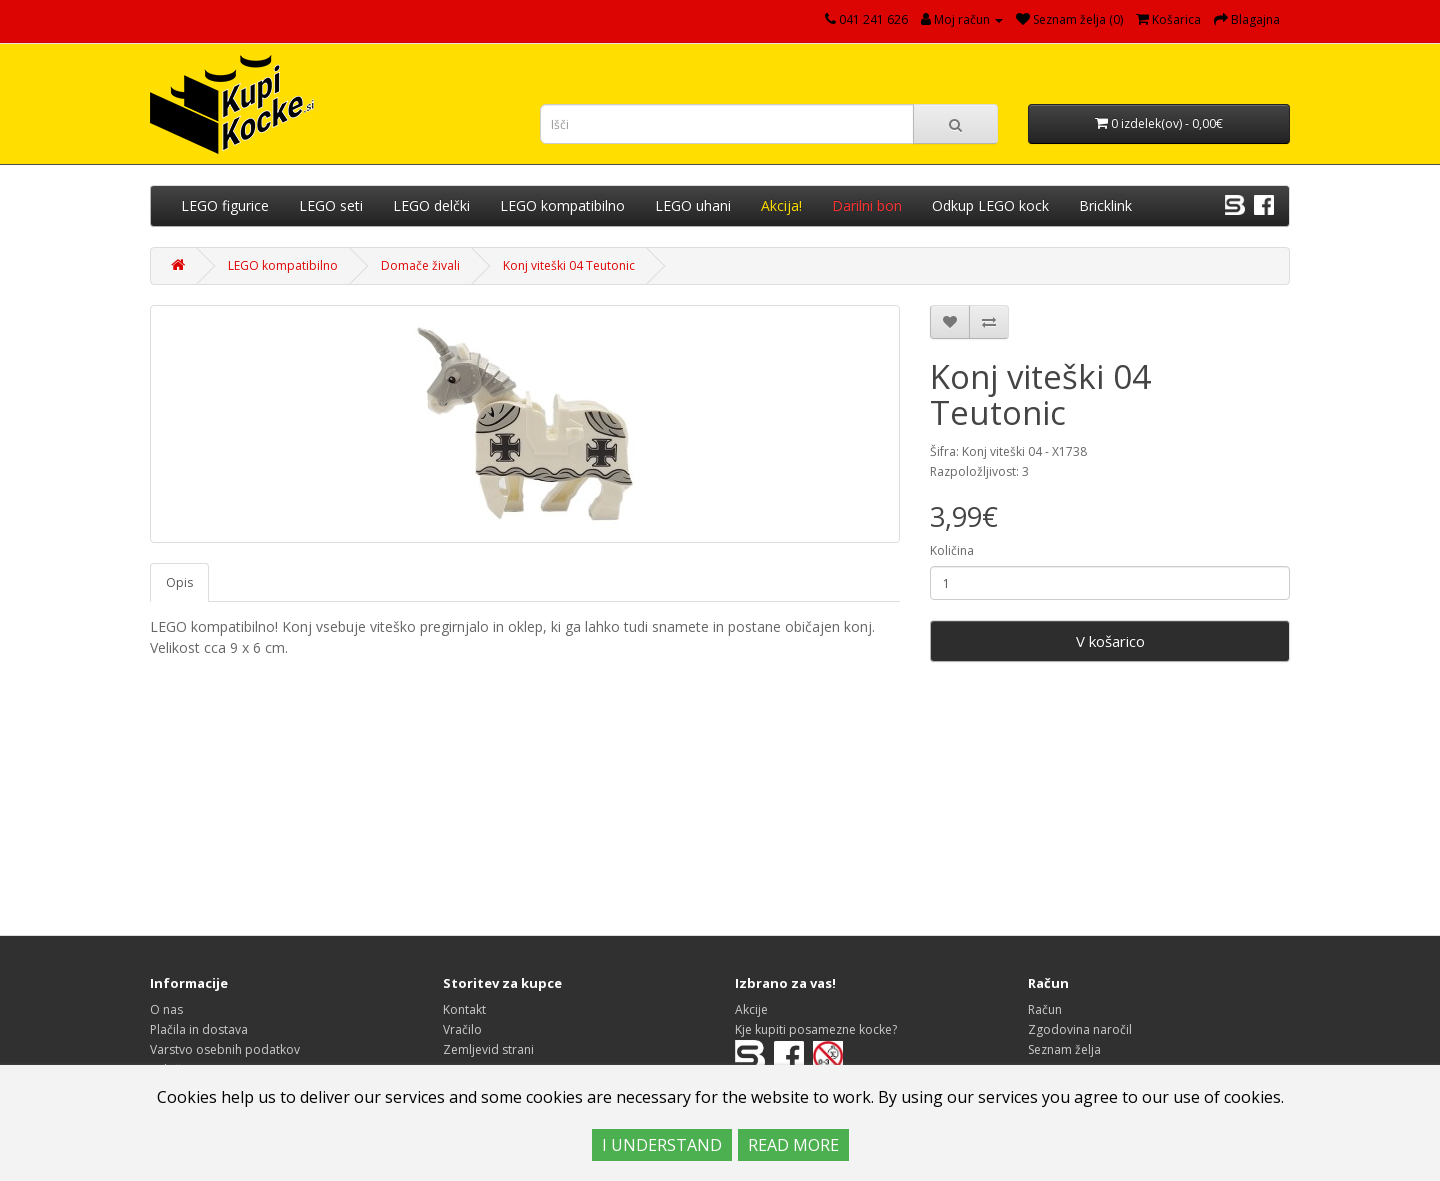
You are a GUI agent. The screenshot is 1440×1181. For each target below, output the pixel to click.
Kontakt (464, 1009)
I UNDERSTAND (662, 1145)
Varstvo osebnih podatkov (225, 1049)
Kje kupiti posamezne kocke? (816, 1029)
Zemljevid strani (488, 1049)
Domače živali (420, 265)
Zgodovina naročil (1080, 1029)
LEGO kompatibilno (562, 205)
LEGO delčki (431, 205)
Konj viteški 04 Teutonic (569, 265)
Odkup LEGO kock (990, 205)
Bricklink (1105, 205)
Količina (952, 550)
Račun (1045, 1009)
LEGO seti (331, 205)
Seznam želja (1064, 1049)
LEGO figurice (225, 205)
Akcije (751, 1009)
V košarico (1110, 641)
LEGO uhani (693, 205)
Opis (179, 582)
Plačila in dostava (199, 1029)
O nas (166, 1009)
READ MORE (793, 1145)
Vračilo (462, 1029)
